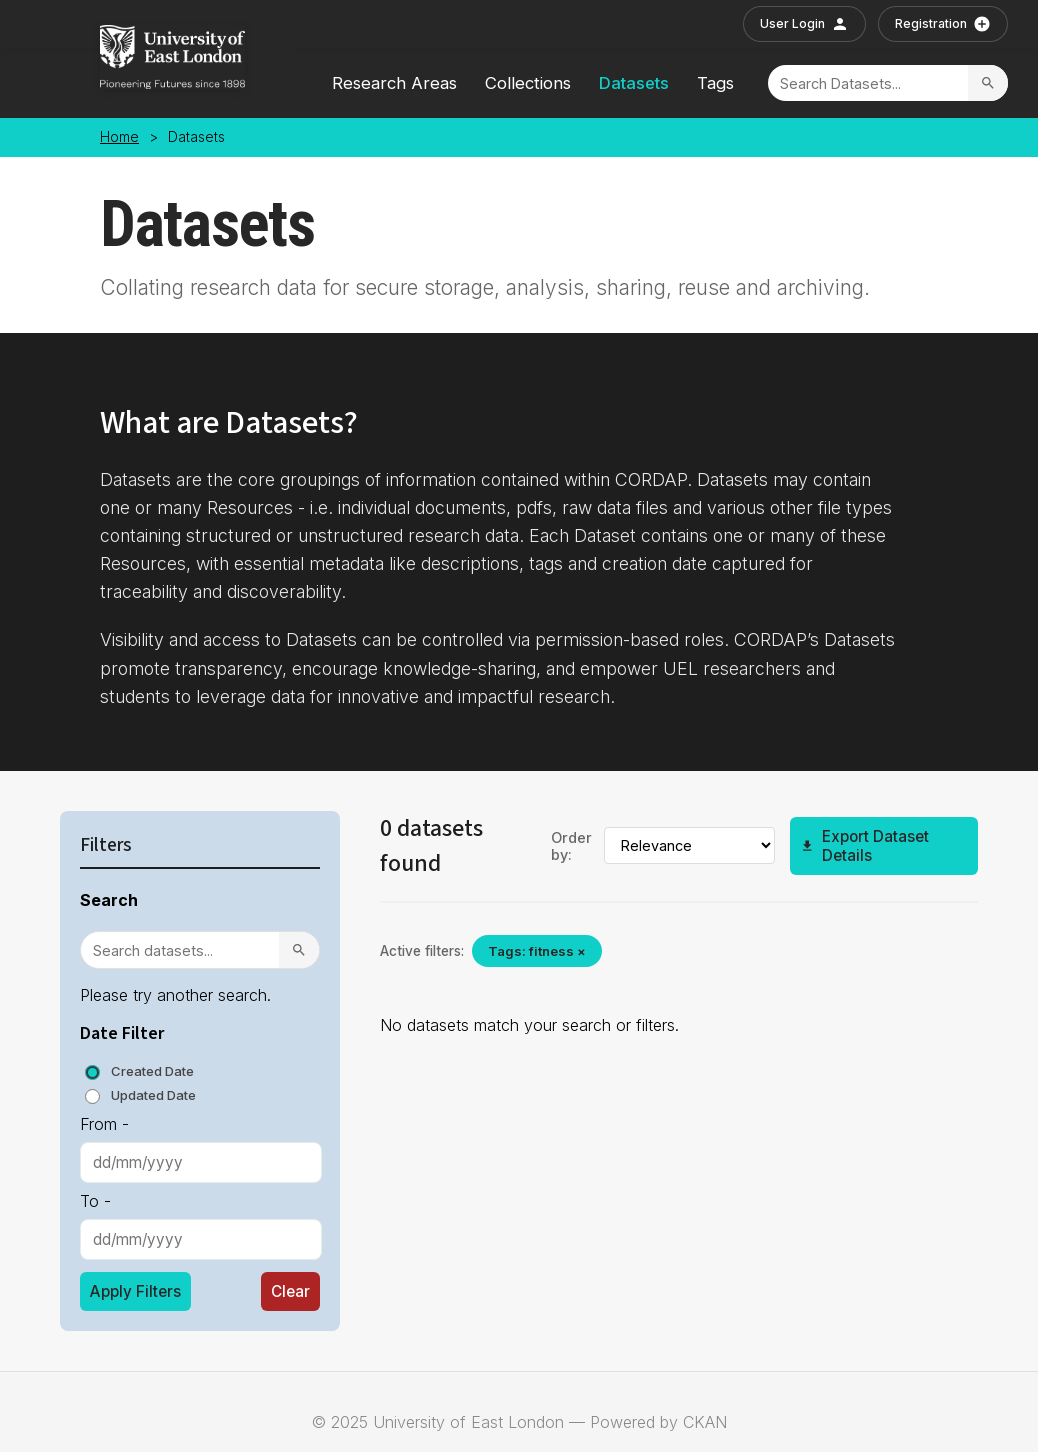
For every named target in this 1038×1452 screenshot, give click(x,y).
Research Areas (394, 83)
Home (119, 137)
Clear (290, 1291)
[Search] (868, 83)
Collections (528, 83)
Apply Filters (135, 1291)
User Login (804, 24)
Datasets (634, 83)
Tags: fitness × (537, 951)
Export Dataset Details (864, 846)
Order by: (571, 846)
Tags (715, 83)
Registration (943, 24)
